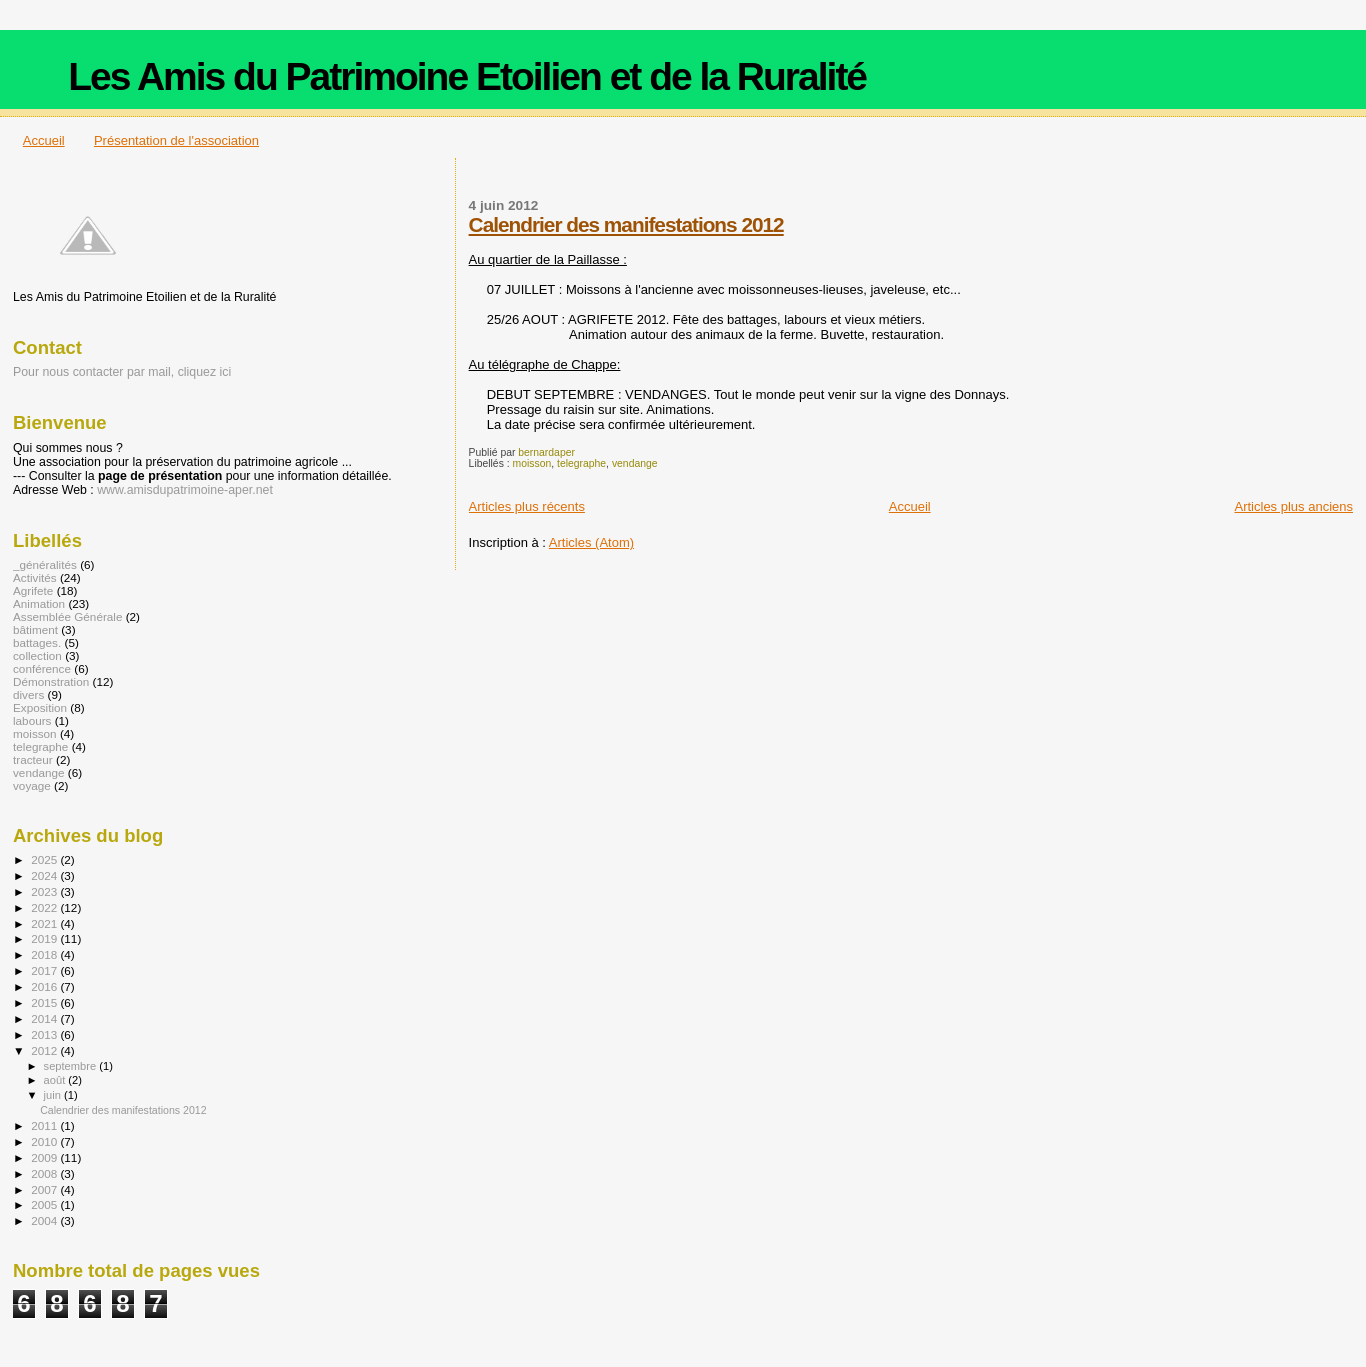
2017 (45, 970)
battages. (37, 642)
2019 (45, 938)
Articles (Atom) (591, 542)
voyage (32, 785)
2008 (45, 1173)
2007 (45, 1189)
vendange (635, 463)
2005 (45, 1204)
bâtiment (35, 629)
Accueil (44, 140)
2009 (45, 1157)
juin (54, 1095)
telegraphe (581, 463)
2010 (45, 1141)
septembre (72, 1066)
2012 (45, 1050)
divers (28, 694)
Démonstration (51, 681)
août (56, 1080)
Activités (35, 577)
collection (37, 655)
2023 (45, 891)
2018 (45, 954)
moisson (532, 463)
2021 (45, 923)
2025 (45, 859)
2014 (45, 1018)
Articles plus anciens (1294, 506)
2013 (45, 1034)
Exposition (40, 707)
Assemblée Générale (67, 616)
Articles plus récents (527, 506)
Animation (39, 603)
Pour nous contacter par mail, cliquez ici (122, 372)
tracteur (33, 759)
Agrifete (33, 590)
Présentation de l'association (176, 140)
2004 (45, 1220)
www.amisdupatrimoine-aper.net (185, 490)
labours (32, 720)
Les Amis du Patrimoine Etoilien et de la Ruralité (467, 76)
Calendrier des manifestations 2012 (626, 224)
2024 (45, 875)
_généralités (45, 564)
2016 (45, 986)
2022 (45, 907)
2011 (45, 1125)
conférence (42, 668)
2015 (45, 1002)
